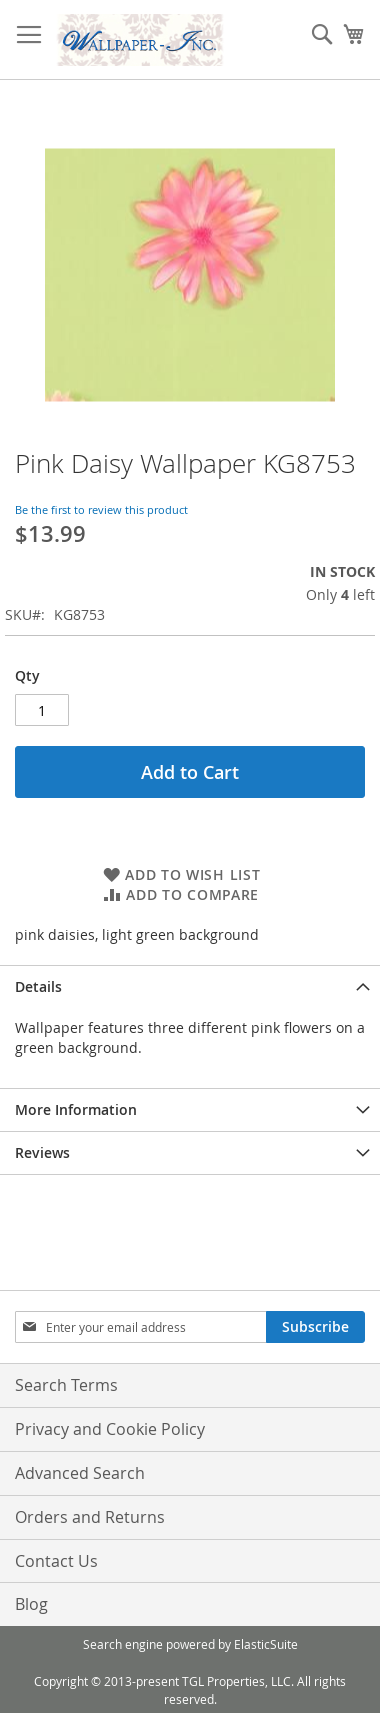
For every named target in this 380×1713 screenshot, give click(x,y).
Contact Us (56, 1561)
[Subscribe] (315, 1327)
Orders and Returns (90, 1517)
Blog (31, 1604)
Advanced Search (80, 1473)
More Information (76, 1109)
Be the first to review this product (101, 509)
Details (38, 986)
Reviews (42, 1152)
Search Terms (66, 1385)
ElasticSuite (266, 1644)
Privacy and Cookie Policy (110, 1429)
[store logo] (140, 40)
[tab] (190, 986)
